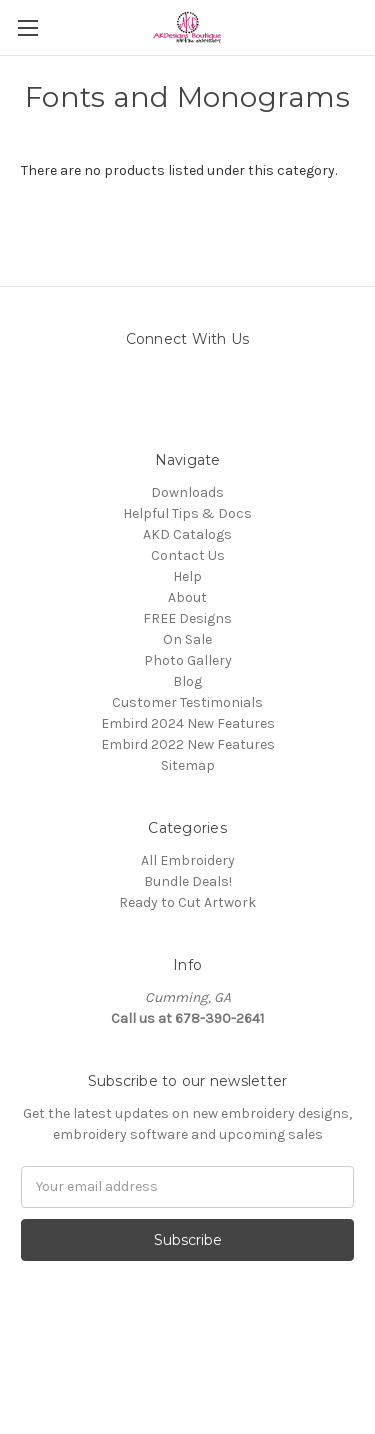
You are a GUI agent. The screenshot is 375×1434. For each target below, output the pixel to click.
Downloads (187, 492)
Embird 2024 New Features (188, 723)
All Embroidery (188, 860)
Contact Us (188, 555)
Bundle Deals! (188, 881)
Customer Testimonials (187, 702)
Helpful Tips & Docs (187, 513)
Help (187, 576)
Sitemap (188, 765)
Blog (187, 681)
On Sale (187, 639)
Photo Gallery (188, 660)
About (187, 597)
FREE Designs (187, 618)
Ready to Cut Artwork (187, 902)
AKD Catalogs (187, 534)
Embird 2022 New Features (188, 744)
